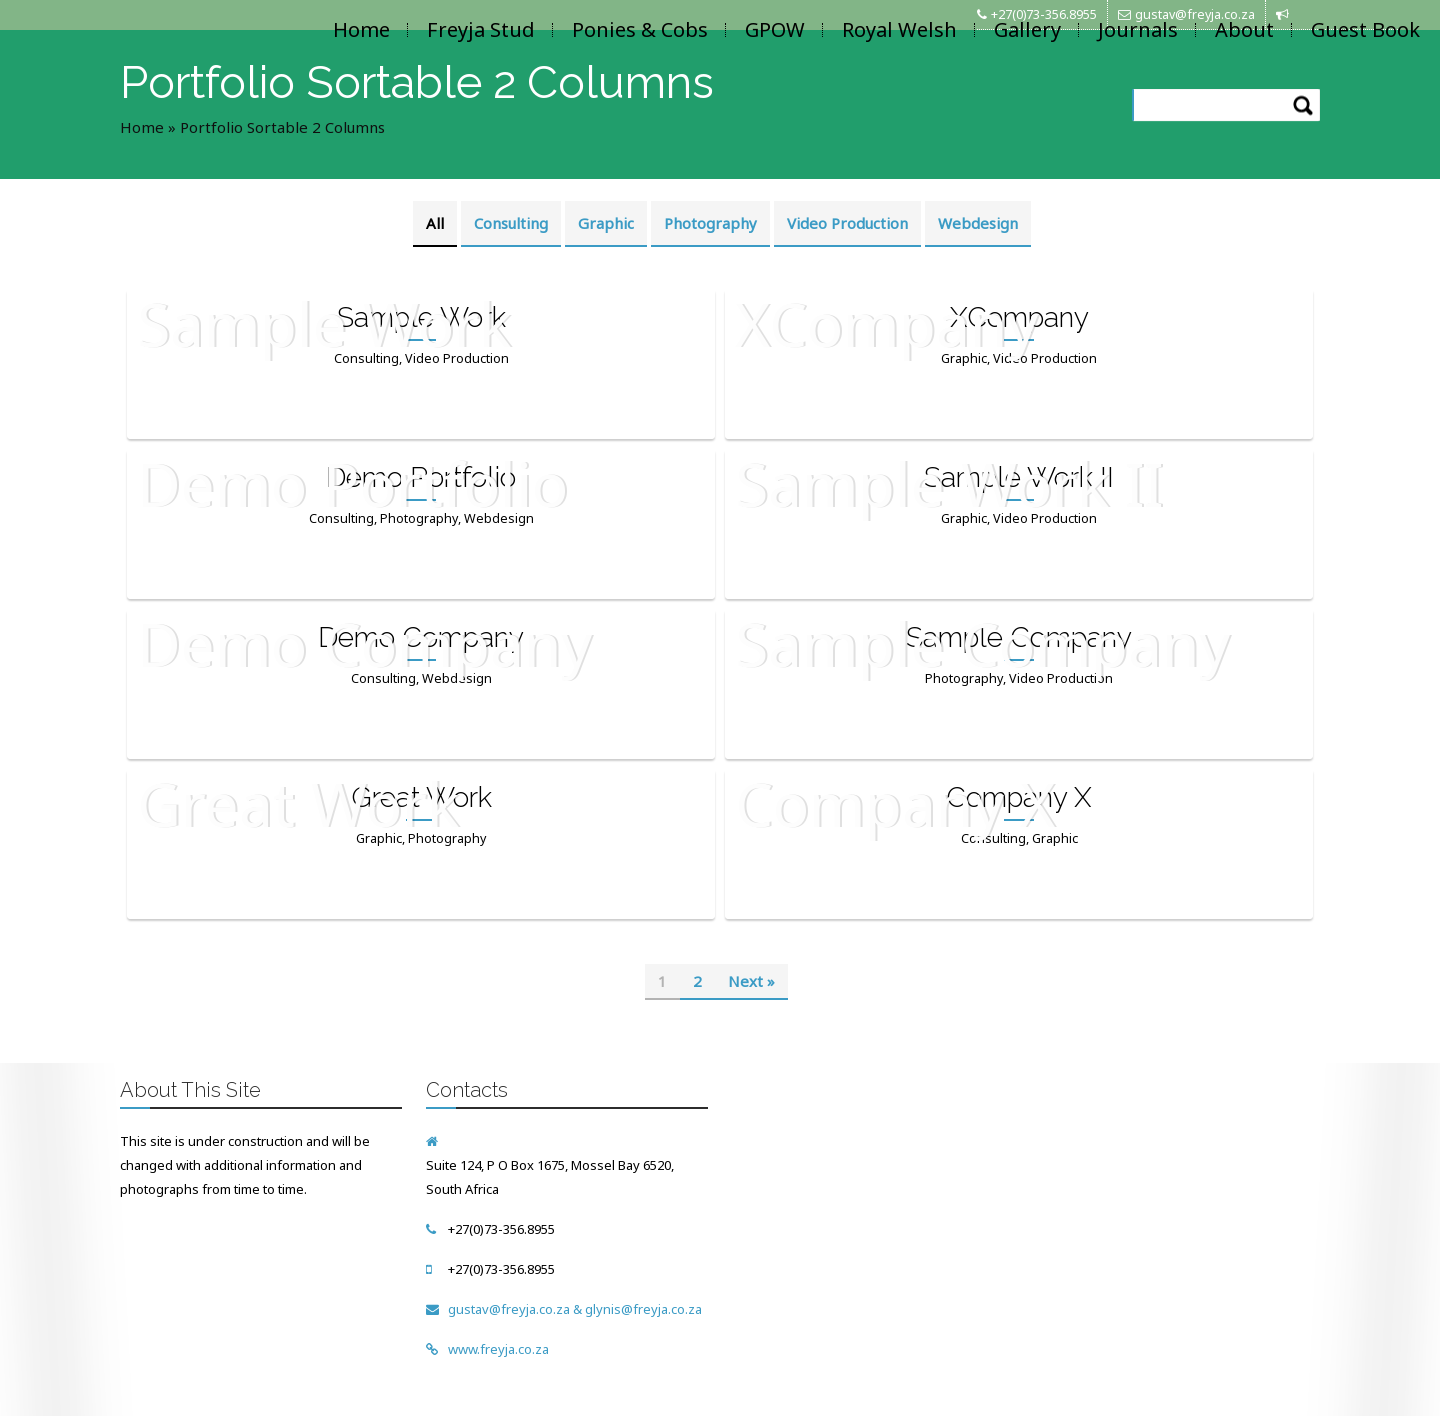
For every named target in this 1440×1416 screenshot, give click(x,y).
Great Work (421, 797)
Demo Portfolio (421, 477)
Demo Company (421, 637)
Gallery (1027, 29)
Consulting (511, 223)
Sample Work (421, 317)
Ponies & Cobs (640, 29)
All (435, 223)
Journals (1138, 29)
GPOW (775, 29)
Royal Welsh (899, 29)
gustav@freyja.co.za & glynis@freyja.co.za (575, 1309)
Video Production (847, 223)
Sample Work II (1019, 477)
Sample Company (1019, 637)
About (1244, 29)
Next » (751, 981)
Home (361, 29)
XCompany (1019, 317)
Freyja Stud (481, 29)
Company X (1019, 797)
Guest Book (1365, 29)
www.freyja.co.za (498, 1349)
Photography (710, 223)
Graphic (606, 223)
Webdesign (978, 223)
